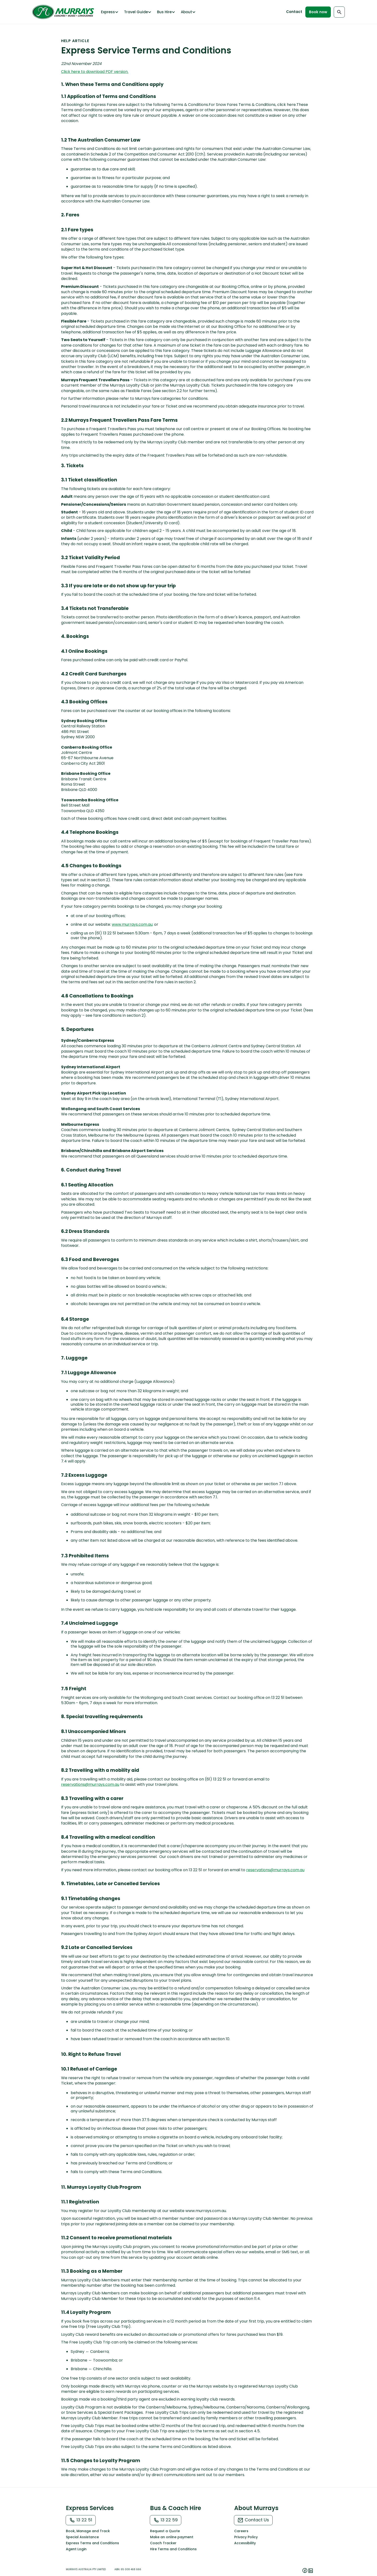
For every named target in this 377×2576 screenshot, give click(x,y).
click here (286, 104)
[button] (109, 12)
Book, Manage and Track (88, 2531)
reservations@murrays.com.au (90, 1784)
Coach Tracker (163, 2543)
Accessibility (245, 2543)
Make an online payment (171, 2537)
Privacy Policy (246, 2537)
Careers (241, 2531)
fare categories (166, 398)
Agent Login (76, 2549)
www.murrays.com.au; (132, 924)
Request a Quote (165, 2531)
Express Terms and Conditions (92, 2543)
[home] (64, 12)
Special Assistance (82, 2537)
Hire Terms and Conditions (173, 2549)
